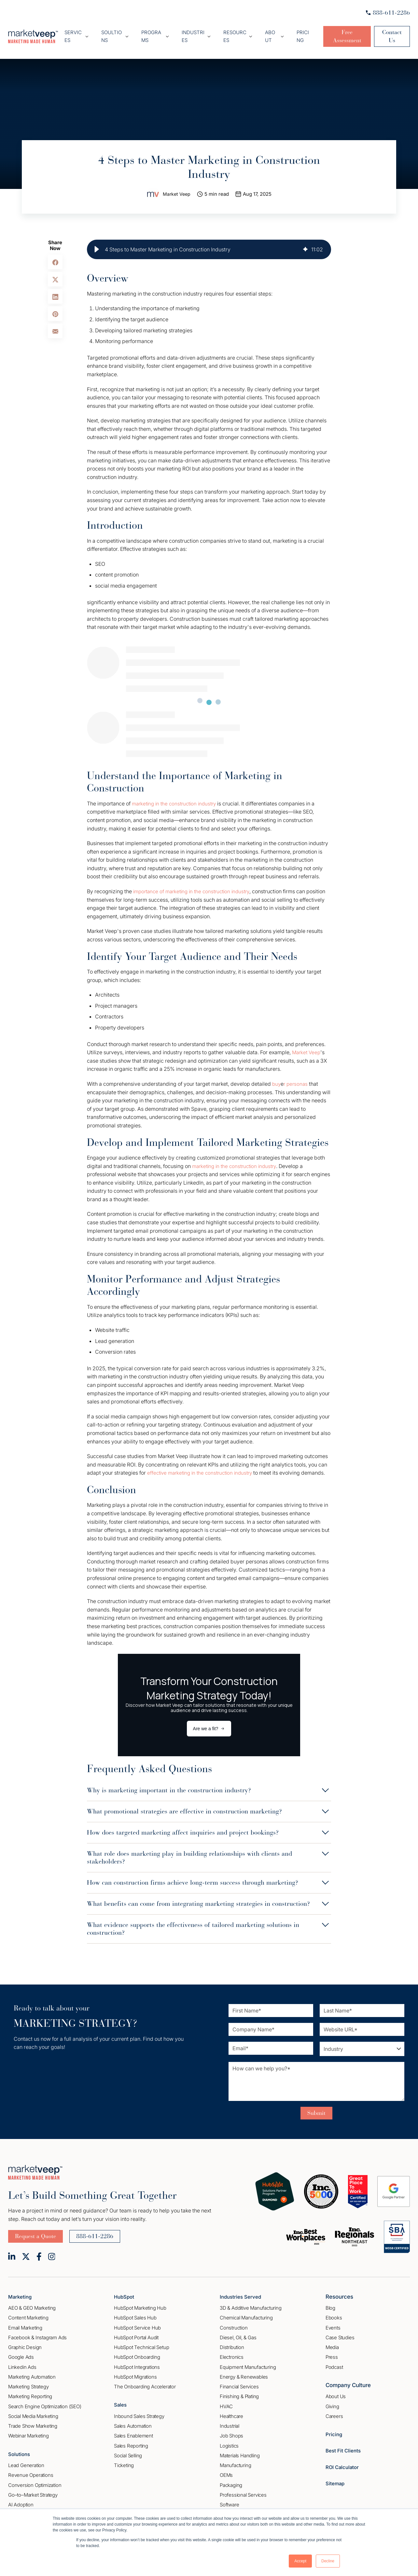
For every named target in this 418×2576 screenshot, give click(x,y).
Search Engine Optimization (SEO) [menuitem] (44, 2403)
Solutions (20, 2450)
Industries (197, 30)
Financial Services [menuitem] (239, 2383)
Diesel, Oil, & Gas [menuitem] (238, 2334)
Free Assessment (337, 30)
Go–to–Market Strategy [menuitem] (33, 2492)
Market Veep (176, 182)
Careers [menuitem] (334, 2413)
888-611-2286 (388, 13)
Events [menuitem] (333, 2324)
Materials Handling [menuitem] (239, 2452)
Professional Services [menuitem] (243, 2492)
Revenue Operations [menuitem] (30, 2472)
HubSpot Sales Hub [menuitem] (135, 2314)
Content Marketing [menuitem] (28, 2314)
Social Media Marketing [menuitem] (33, 2413)
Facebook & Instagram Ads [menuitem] (37, 2334)
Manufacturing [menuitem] (235, 2462)
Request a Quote (35, 2232)
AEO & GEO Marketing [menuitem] (32, 2305)
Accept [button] (300, 2561)
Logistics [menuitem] (229, 2442)
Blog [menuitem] (330, 2305)
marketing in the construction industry (177, 792)
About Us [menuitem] (336, 2393)
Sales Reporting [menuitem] (131, 2442)
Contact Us (389, 30)
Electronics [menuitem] (232, 2354)
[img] (305, 238)
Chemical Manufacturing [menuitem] (246, 2314)
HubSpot (125, 2293)
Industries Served (242, 2293)
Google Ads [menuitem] (21, 2354)
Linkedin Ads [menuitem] (22, 2363)
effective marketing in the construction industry (203, 1461)
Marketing (21, 2293)
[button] (96, 238)
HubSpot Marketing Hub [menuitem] (140, 2305)
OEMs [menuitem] (226, 2472)
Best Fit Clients (345, 2447)
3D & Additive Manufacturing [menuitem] (251, 2305)
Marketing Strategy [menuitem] (28, 2383)
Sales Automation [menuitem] (133, 2423)
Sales (121, 2401)
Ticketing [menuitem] (124, 2462)
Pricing (294, 30)
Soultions (124, 30)
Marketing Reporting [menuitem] (30, 2393)
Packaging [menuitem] (231, 2481)
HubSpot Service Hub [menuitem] (137, 2324)
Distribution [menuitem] (232, 2344)
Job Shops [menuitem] (231, 2432)
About (266, 30)
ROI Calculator (344, 2464)
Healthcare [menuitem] (231, 2413)
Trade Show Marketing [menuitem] (32, 2423)
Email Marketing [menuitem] (25, 2324)
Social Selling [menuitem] (128, 2452)
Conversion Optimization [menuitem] (34, 2481)
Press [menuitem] (332, 2354)
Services (90, 30)
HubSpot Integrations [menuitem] (137, 2363)
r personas (297, 1072)
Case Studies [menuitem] (340, 2334)
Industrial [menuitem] (229, 2423)
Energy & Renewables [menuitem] (244, 2373)
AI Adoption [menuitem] (21, 2501)
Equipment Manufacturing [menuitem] (248, 2363)
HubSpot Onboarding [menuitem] (137, 2354)
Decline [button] (327, 2561)
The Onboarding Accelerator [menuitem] (145, 2383)
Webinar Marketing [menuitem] (28, 2432)
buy (276, 1072)
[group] (209, 238)
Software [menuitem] (229, 2501)
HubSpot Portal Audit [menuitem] (136, 2334)
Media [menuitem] (332, 2344)
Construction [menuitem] (234, 2324)
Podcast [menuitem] (334, 2363)
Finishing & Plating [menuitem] (239, 2393)
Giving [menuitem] (332, 2403)
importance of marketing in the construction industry (195, 879)
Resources (234, 30)
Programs (161, 30)
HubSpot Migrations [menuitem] (135, 2373)
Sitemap (336, 2480)
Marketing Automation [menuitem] (32, 2373)
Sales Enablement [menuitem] (133, 2432)
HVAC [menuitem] (226, 2403)
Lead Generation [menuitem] (26, 2462)
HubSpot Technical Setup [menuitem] (141, 2344)
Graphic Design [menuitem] (25, 2344)
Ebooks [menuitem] (334, 2314)
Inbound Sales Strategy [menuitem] (139, 2413)
